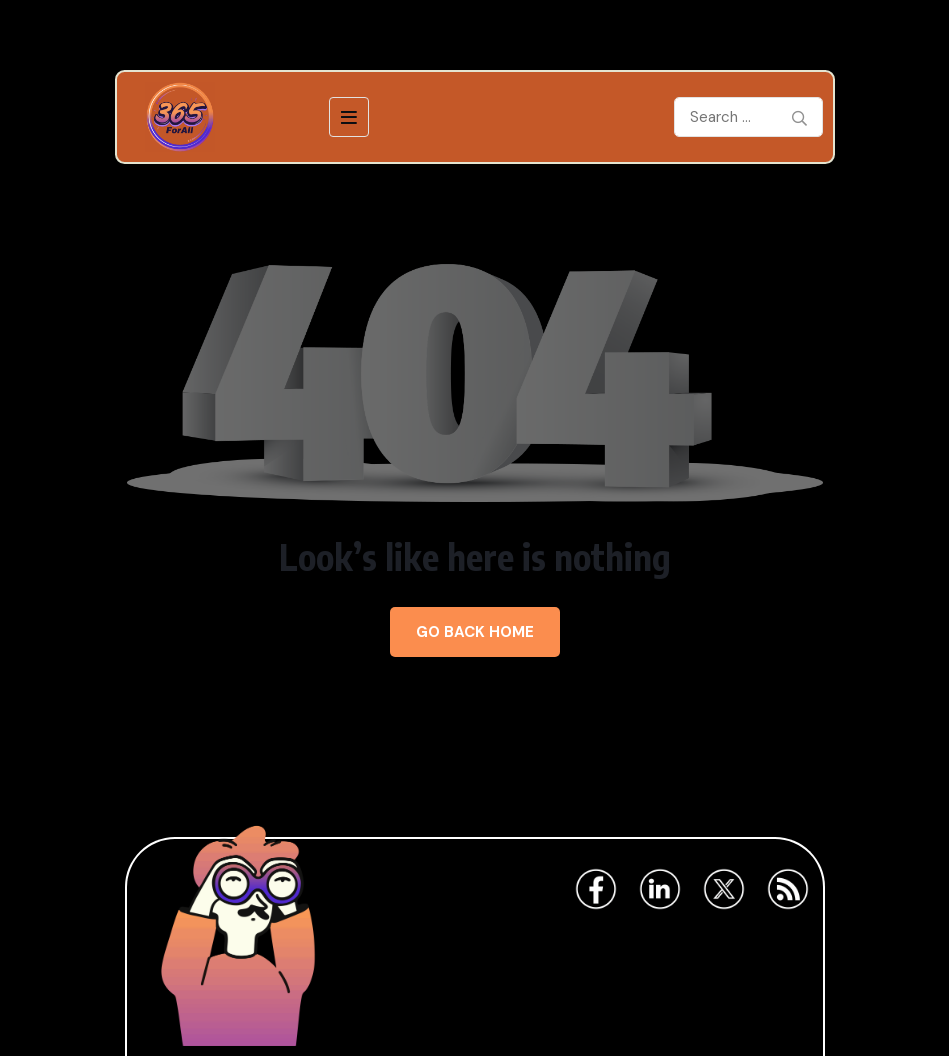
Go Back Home (475, 632)
